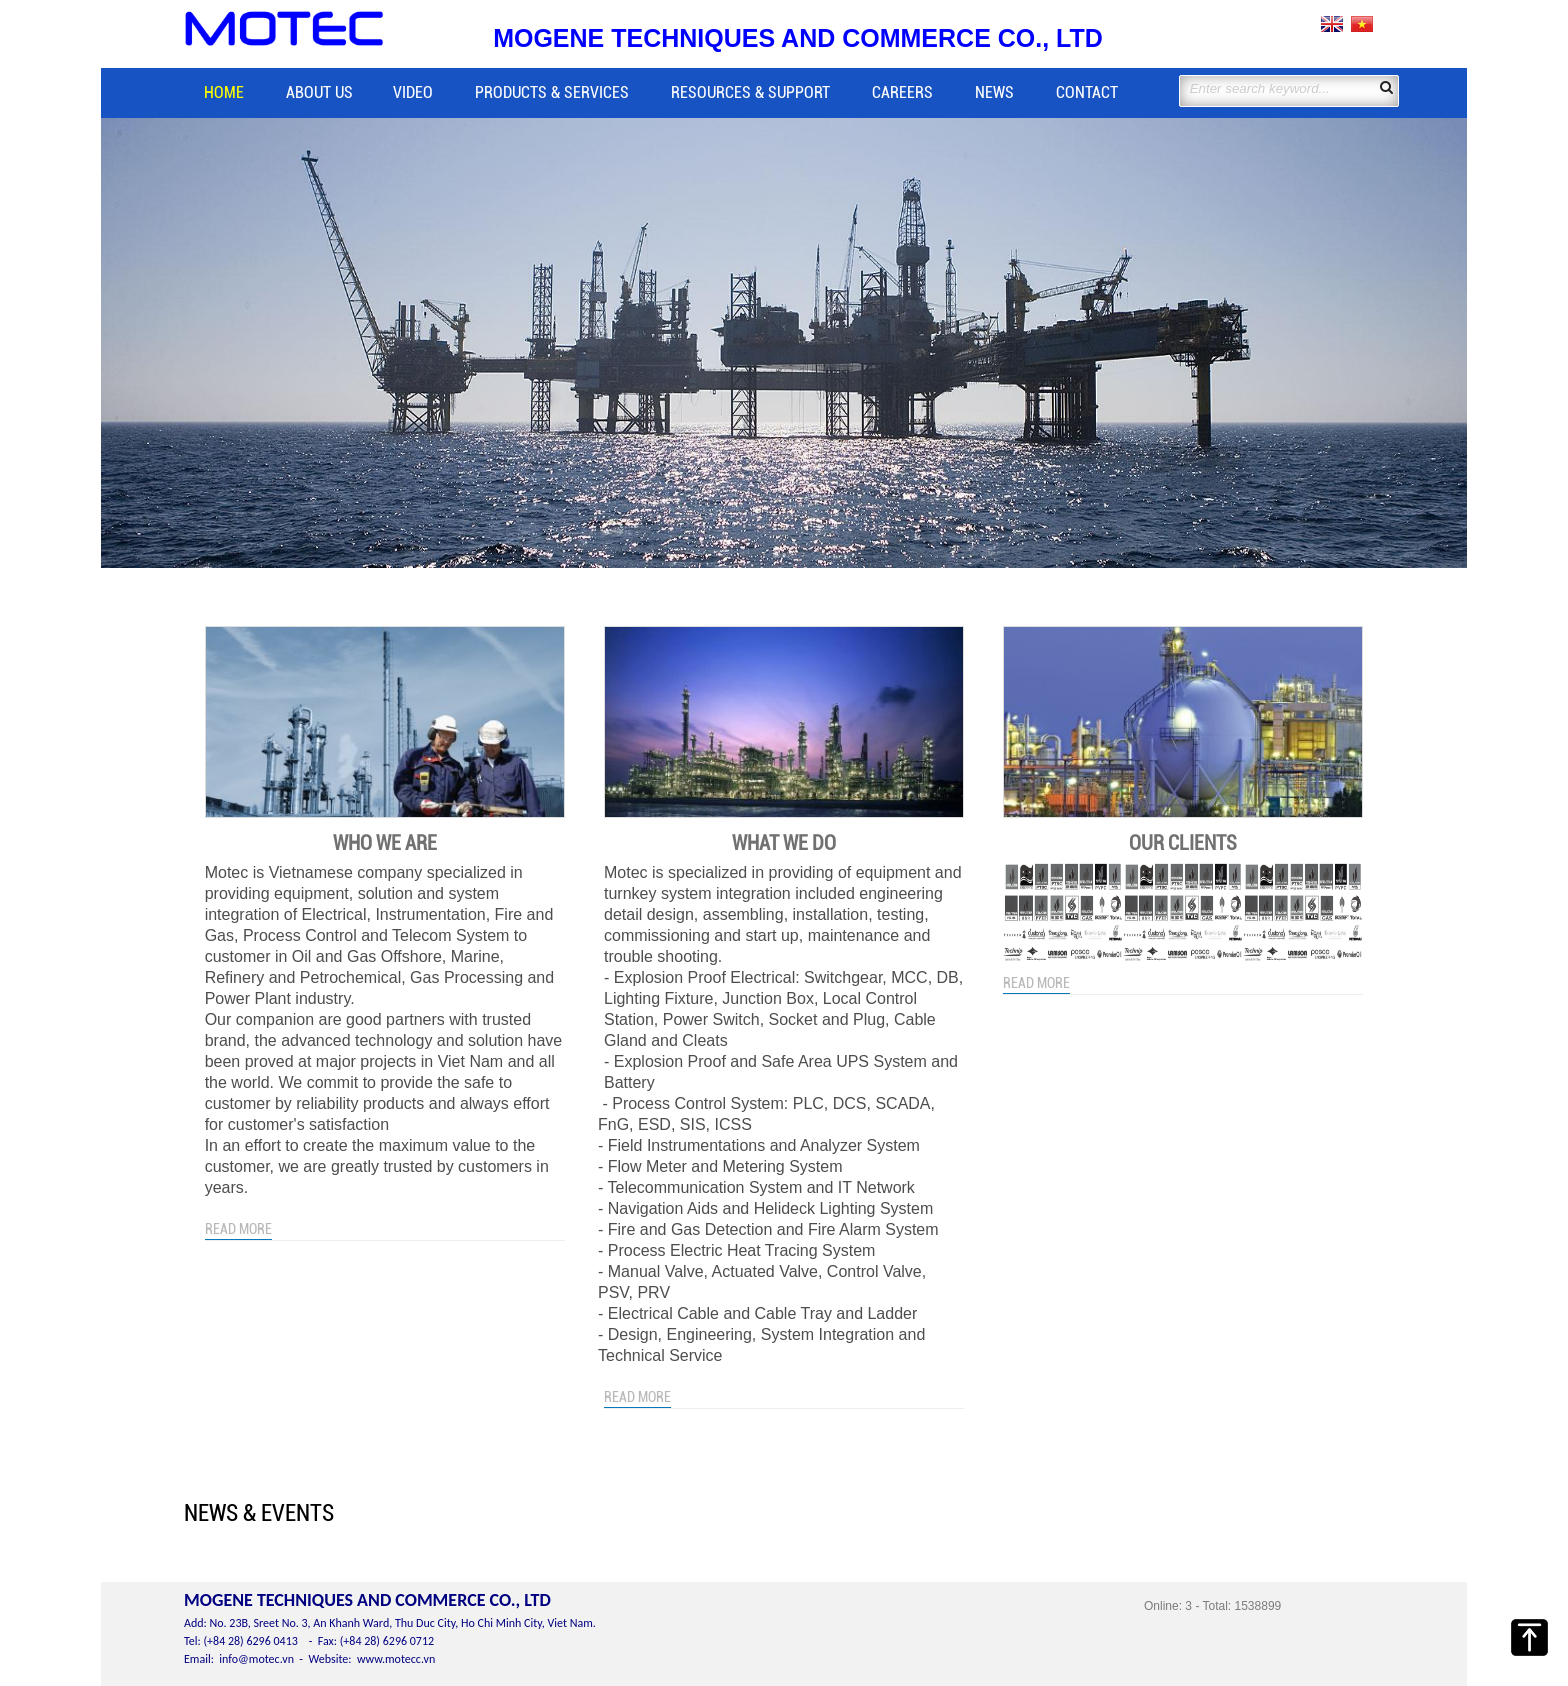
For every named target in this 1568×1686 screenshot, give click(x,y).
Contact (1087, 92)
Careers (902, 92)
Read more (238, 1229)
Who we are (385, 843)
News (994, 92)
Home (224, 92)
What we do (784, 843)
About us (319, 92)
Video (413, 92)
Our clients (1183, 843)
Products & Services (552, 92)
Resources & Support (750, 92)
